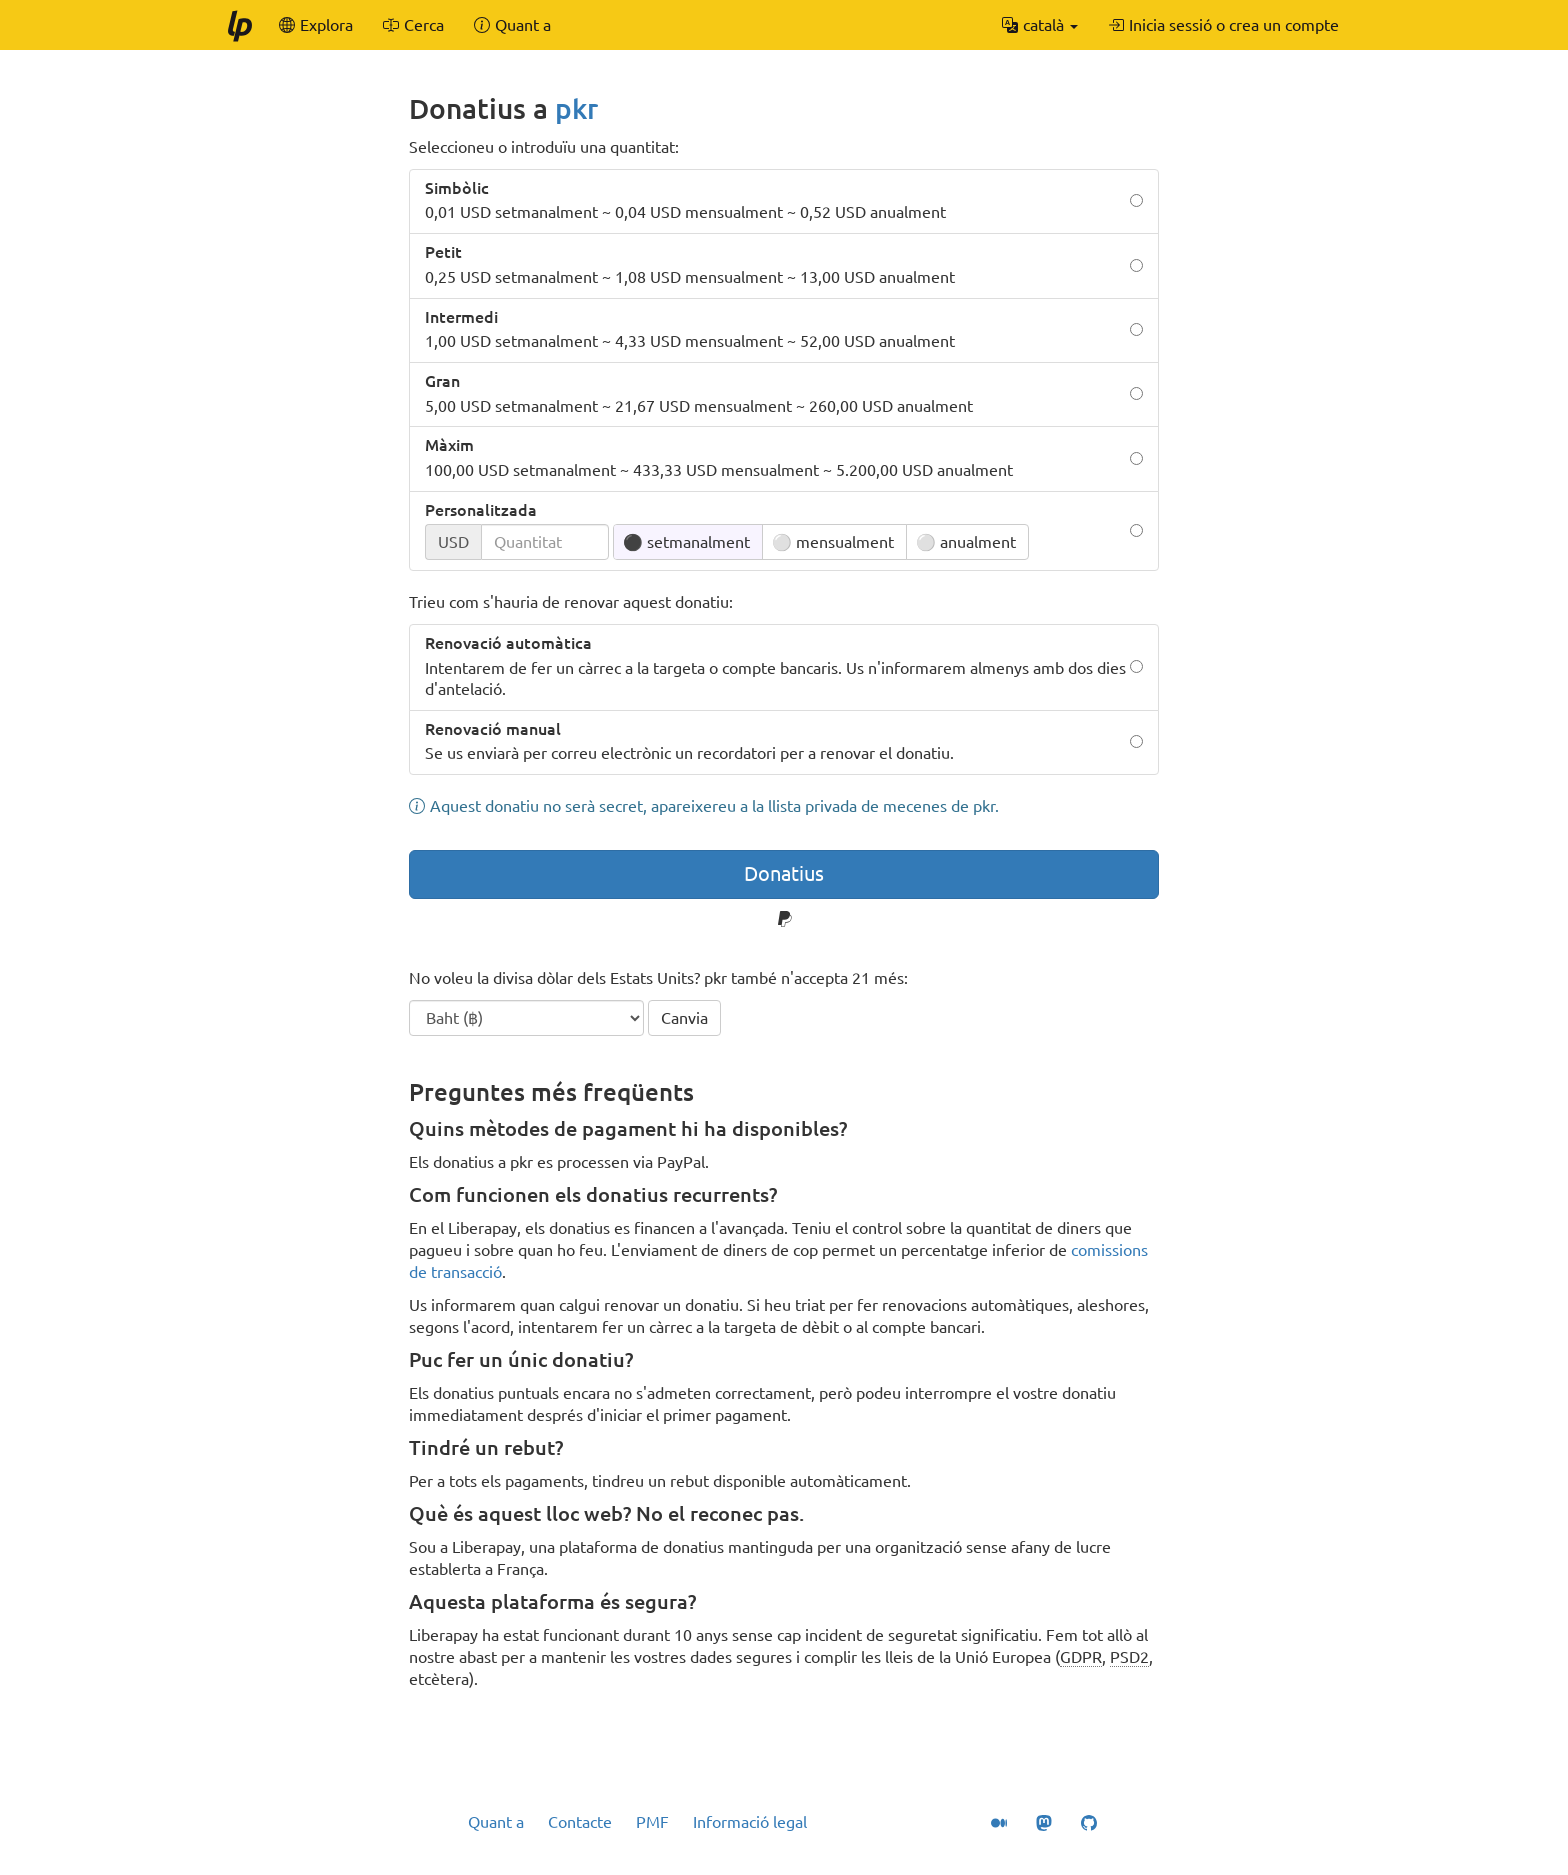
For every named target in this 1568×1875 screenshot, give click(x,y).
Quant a (496, 1822)
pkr (576, 108)
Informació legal (750, 1822)
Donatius (784, 873)
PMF (652, 1822)
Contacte (580, 1822)
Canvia (684, 1018)
